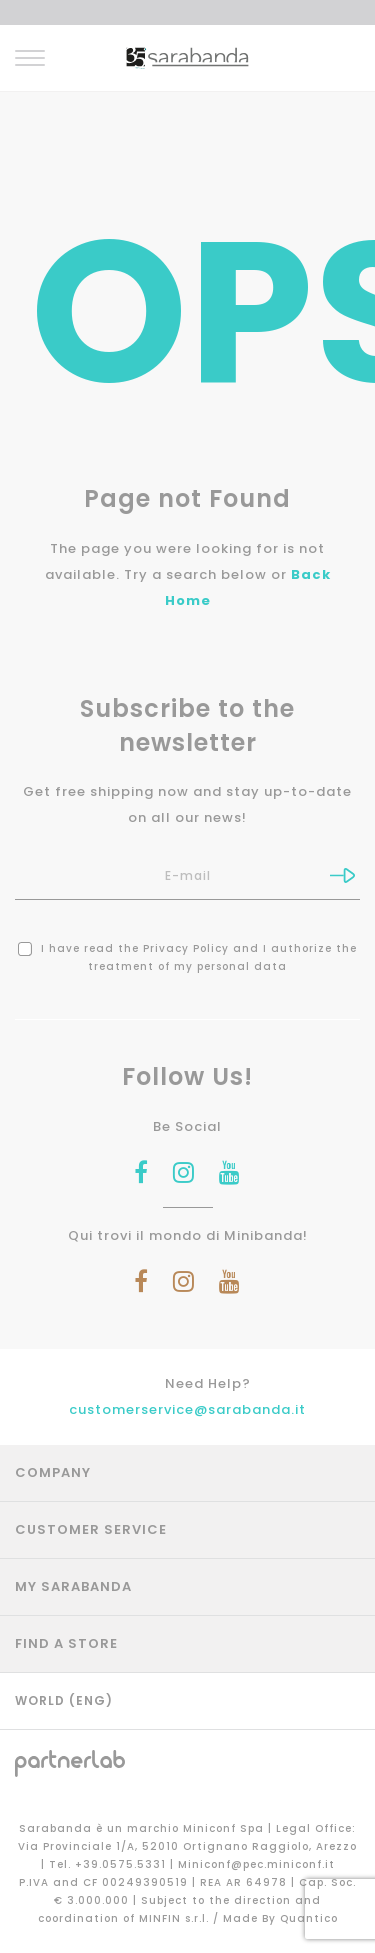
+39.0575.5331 (122, 1864)
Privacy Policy (186, 948)
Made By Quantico (280, 1918)
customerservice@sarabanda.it (187, 1409)
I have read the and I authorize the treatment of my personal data (187, 957)
